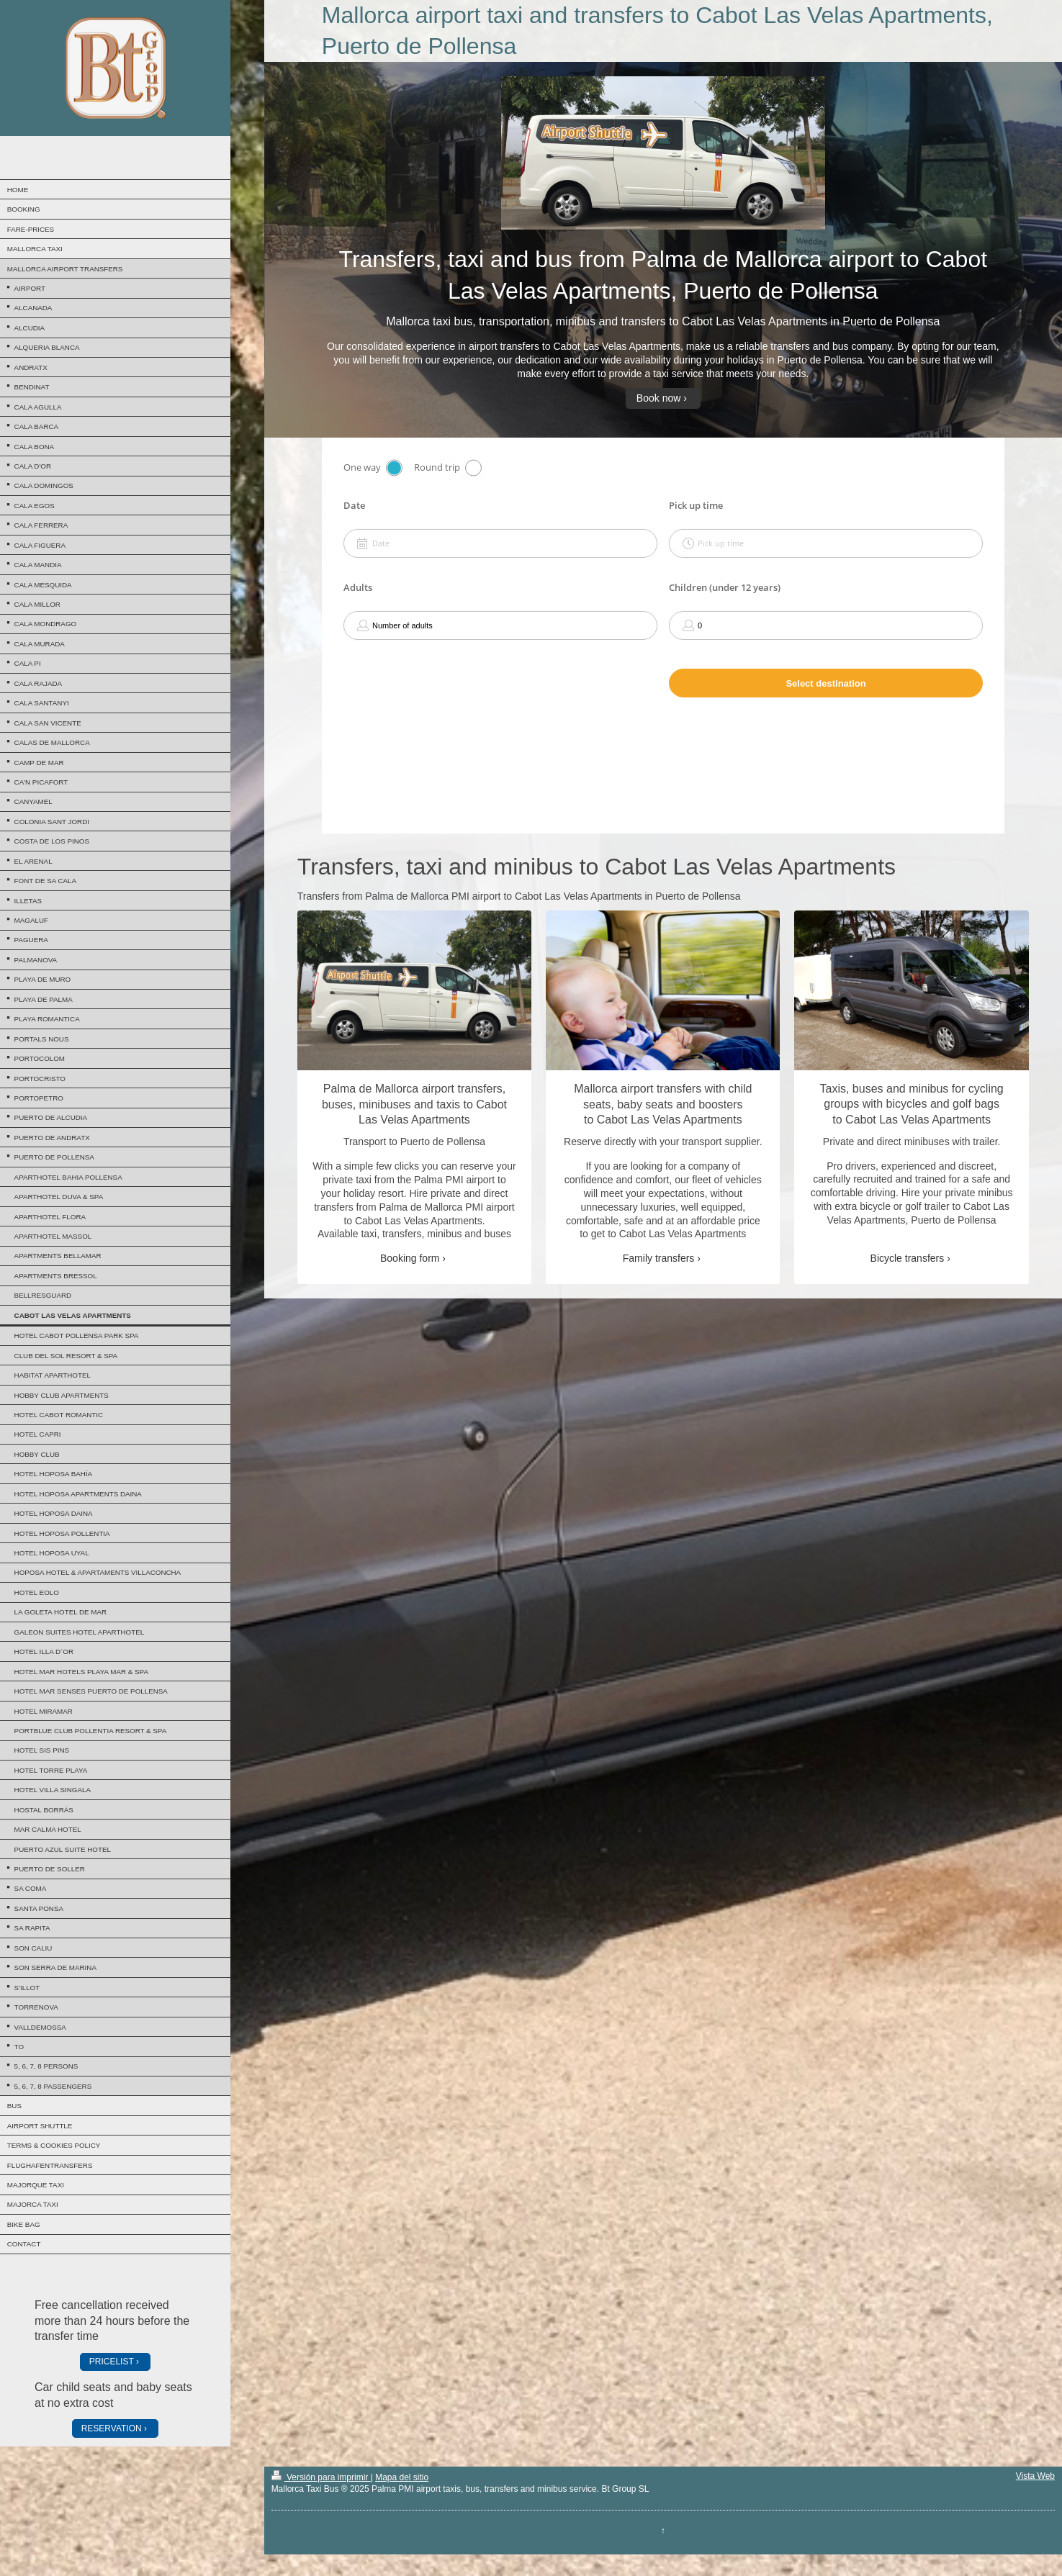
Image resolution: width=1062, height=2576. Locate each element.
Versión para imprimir (321, 2477)
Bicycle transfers (907, 1258)
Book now (658, 398)
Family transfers (659, 1258)
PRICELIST (111, 2361)
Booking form (409, 1258)
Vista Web (1035, 2476)
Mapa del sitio (401, 2477)
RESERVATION (111, 2428)
